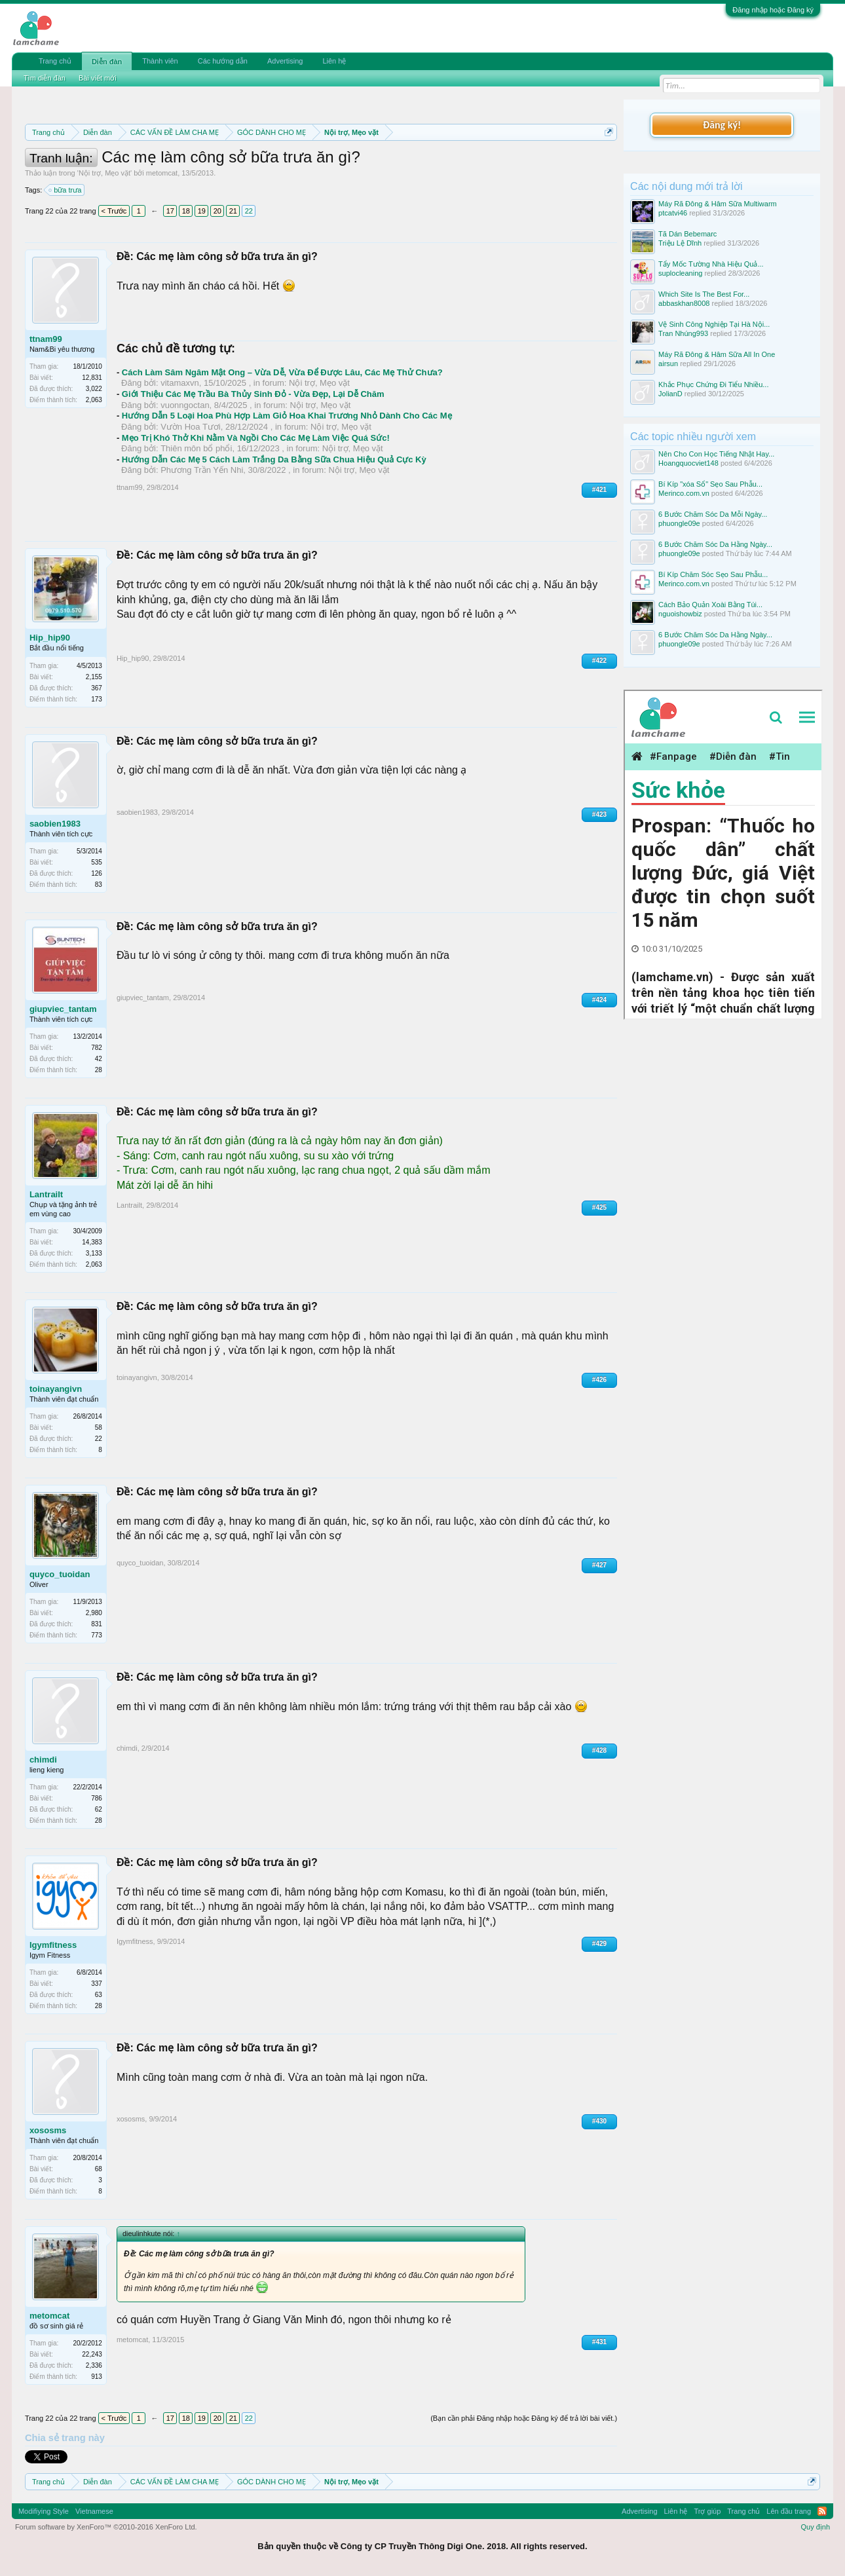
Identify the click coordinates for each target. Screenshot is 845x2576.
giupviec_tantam (63, 1009)
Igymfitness (53, 1945)
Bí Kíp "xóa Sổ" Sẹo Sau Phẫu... (710, 484)
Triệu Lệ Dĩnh (680, 243)
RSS (822, 2511)
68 (98, 2169)
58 (98, 1427)
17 (170, 211)
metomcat (162, 173)
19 (202, 211)
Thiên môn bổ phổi (196, 448)
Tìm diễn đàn (45, 78)
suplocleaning (680, 273)
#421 (599, 489)
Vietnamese (94, 2511)
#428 (599, 1750)
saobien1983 (55, 824)
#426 (599, 1379)
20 (217, 211)
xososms (47, 2130)
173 (96, 699)
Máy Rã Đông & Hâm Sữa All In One (716, 354)
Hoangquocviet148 (688, 463)
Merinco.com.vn (683, 493)
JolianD (670, 394)
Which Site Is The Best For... (703, 294)
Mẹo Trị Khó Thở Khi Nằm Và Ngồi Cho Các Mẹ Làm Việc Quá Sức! (256, 438)
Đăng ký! (722, 125)
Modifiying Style (43, 2511)
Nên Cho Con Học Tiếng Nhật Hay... (716, 454)
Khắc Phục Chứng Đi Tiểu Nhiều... (713, 384)
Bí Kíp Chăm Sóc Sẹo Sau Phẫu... (713, 574)
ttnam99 (45, 339)
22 (249, 211)
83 (98, 884)
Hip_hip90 (49, 638)
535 (96, 862)
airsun (668, 363)
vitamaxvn (179, 383)
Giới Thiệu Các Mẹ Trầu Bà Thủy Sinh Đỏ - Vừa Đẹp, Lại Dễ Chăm (253, 394)
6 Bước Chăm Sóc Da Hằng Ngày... (715, 544)
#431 (599, 2341)
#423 (599, 814)
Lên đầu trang (788, 2511)
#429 (599, 1943)
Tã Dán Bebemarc (687, 234)
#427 (599, 1565)
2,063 (94, 399)
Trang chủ (55, 61)
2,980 (94, 1612)
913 (96, 2376)
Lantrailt (46, 1194)
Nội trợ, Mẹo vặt (104, 173)
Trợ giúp (707, 2511)
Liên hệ (334, 61)
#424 (599, 999)
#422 (599, 660)
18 (186, 211)
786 (96, 1798)
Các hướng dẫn (223, 61)
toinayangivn (55, 1389)
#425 (599, 1207)
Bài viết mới (98, 78)
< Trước (114, 211)
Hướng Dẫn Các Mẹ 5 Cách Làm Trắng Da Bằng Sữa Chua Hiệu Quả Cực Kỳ (274, 459)
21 (233, 211)
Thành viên (160, 61)
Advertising (285, 61)
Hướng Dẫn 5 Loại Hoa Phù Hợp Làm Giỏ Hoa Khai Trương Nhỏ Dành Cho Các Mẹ (287, 415)
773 (96, 1635)
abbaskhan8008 (683, 303)
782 (96, 1047)
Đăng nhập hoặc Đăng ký (773, 10)
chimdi (43, 1759)
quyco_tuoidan (59, 1574)
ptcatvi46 (672, 213)
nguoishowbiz (680, 614)
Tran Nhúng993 (683, 333)
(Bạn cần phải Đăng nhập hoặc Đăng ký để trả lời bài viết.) (523, 2418)
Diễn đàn (107, 61)
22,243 (92, 2354)
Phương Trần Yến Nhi (201, 470)
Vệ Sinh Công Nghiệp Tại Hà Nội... (714, 324)
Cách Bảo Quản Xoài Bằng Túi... (710, 604)
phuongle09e (679, 523)
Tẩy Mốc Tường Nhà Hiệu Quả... (710, 264)
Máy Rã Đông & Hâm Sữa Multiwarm (717, 204)
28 (98, 1069)
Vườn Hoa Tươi (190, 427)
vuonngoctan (184, 405)
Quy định (816, 2527)
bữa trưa (65, 190)
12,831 (92, 377)
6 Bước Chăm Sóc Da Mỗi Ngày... (712, 514)
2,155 (94, 677)
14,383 (92, 1242)
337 (96, 1983)
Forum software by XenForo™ (106, 2527)
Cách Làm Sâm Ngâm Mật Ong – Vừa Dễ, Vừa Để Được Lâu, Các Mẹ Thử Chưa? (282, 372)
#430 (599, 2121)
